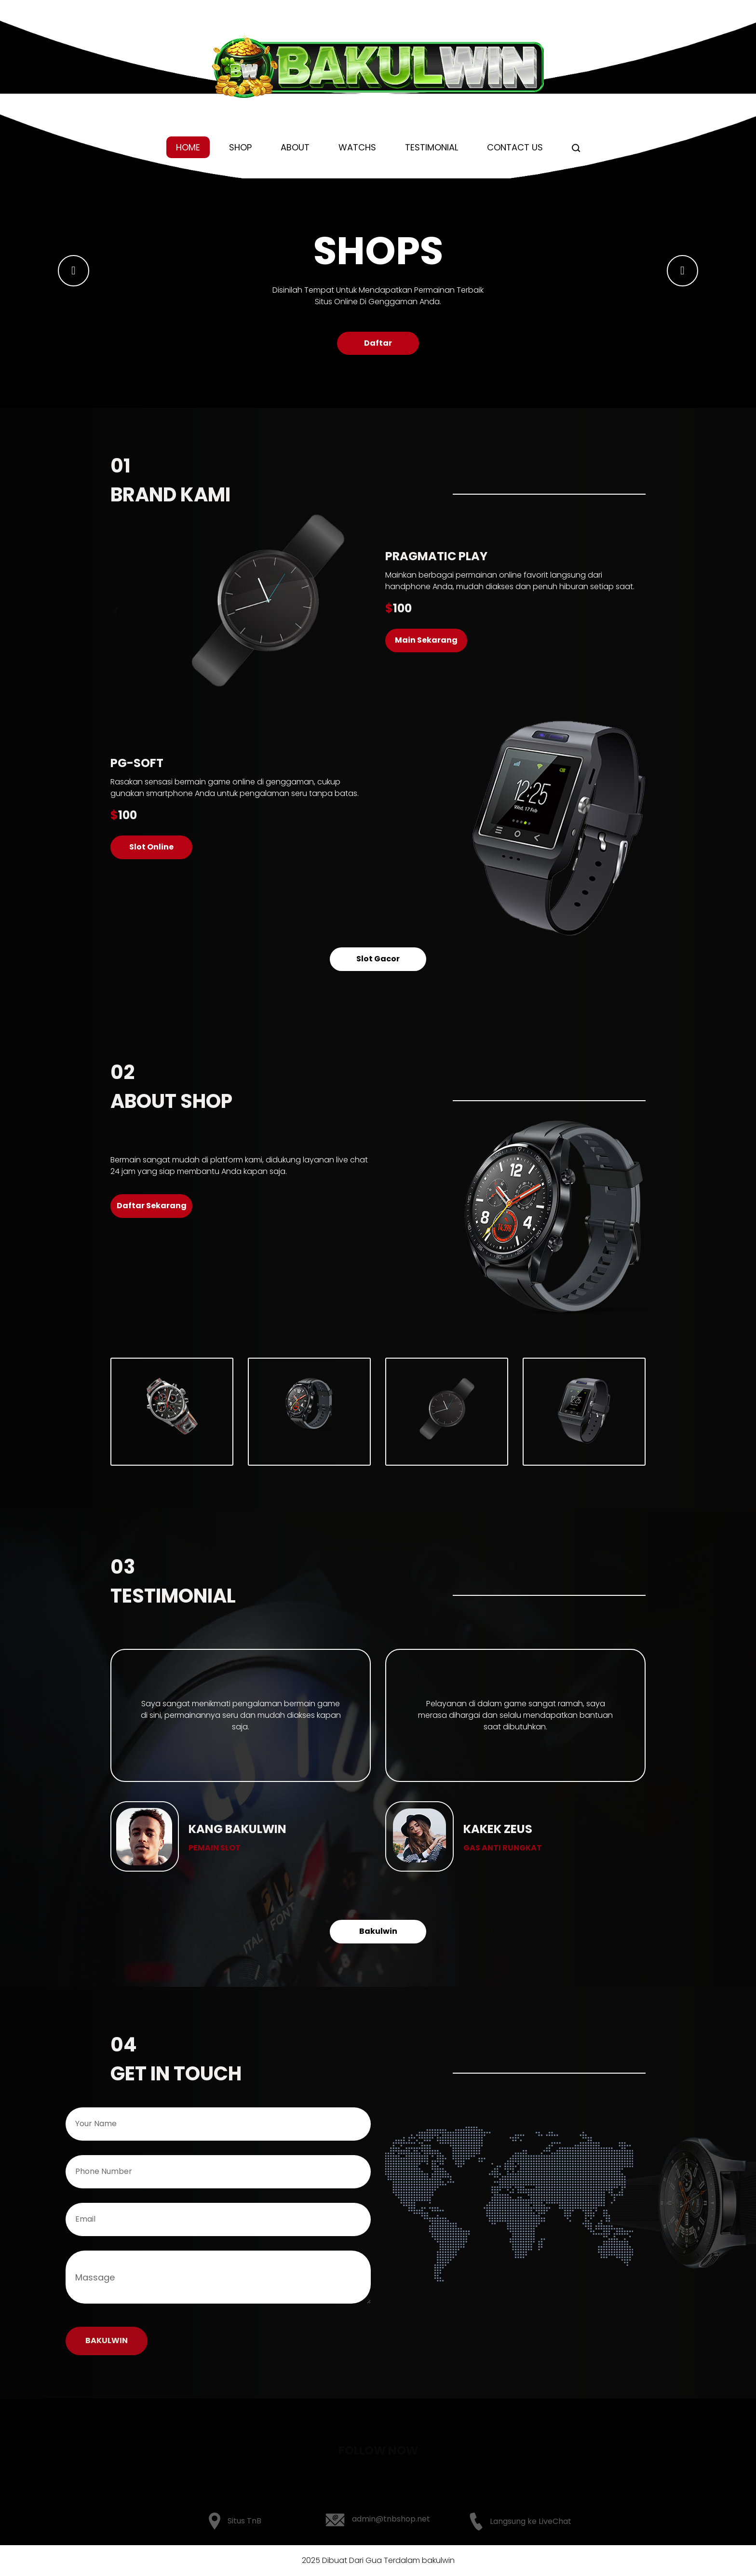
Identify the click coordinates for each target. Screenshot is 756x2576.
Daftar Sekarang (152, 1205)
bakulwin (438, 2560)
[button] (73, 270)
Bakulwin (378, 1931)
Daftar (378, 343)
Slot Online (151, 846)
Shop (240, 147)
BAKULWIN (106, 2340)
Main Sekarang (426, 640)
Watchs (357, 147)
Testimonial (431, 147)
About (295, 147)
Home (188, 147)
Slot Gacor (378, 958)
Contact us (515, 147)
